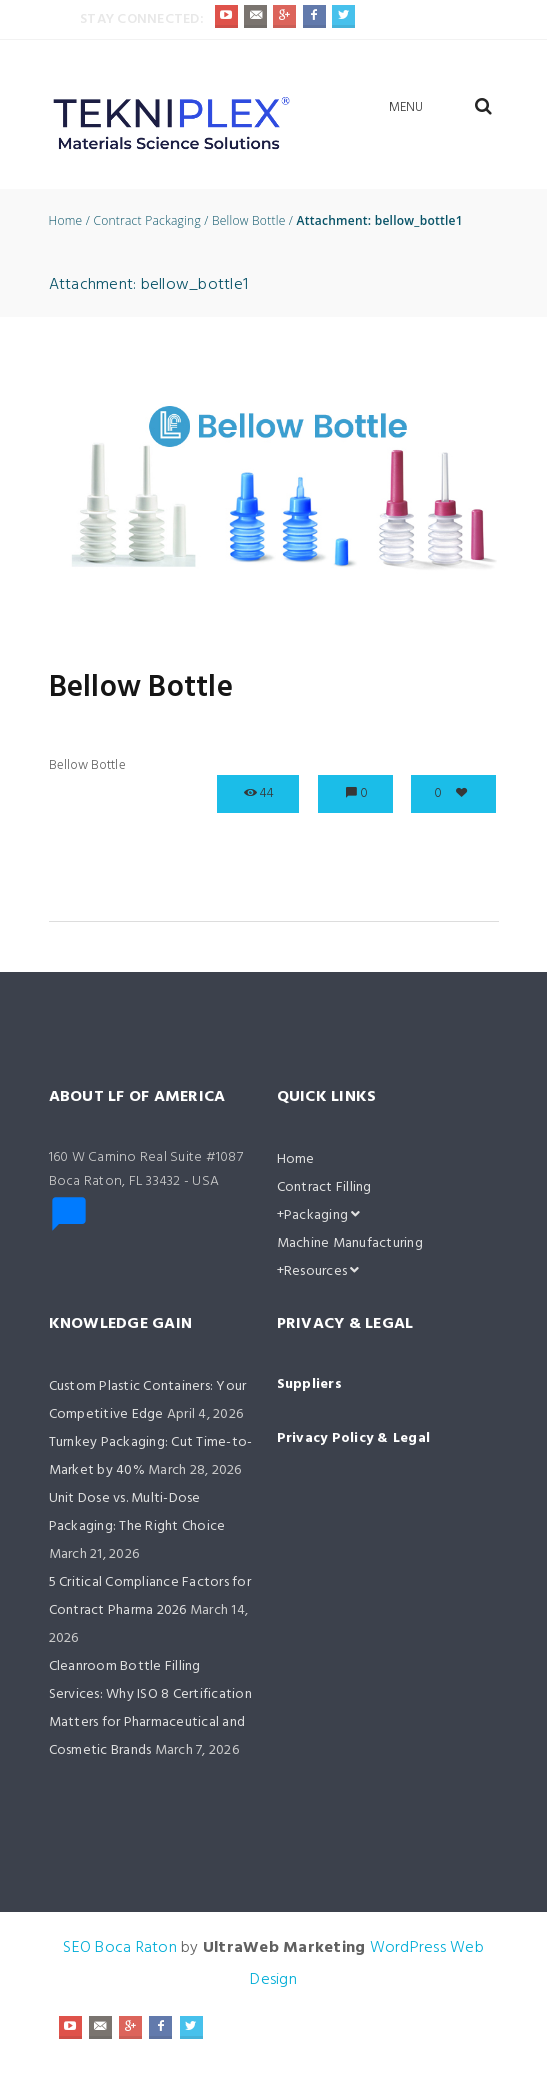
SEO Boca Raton (120, 1948)
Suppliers (309, 1384)
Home (66, 221)
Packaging (322, 1215)
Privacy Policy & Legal (354, 1438)
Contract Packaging (146, 221)
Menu (406, 107)
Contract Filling (324, 1187)
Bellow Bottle (249, 221)
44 (267, 793)
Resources (322, 1271)
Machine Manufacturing (350, 1243)
